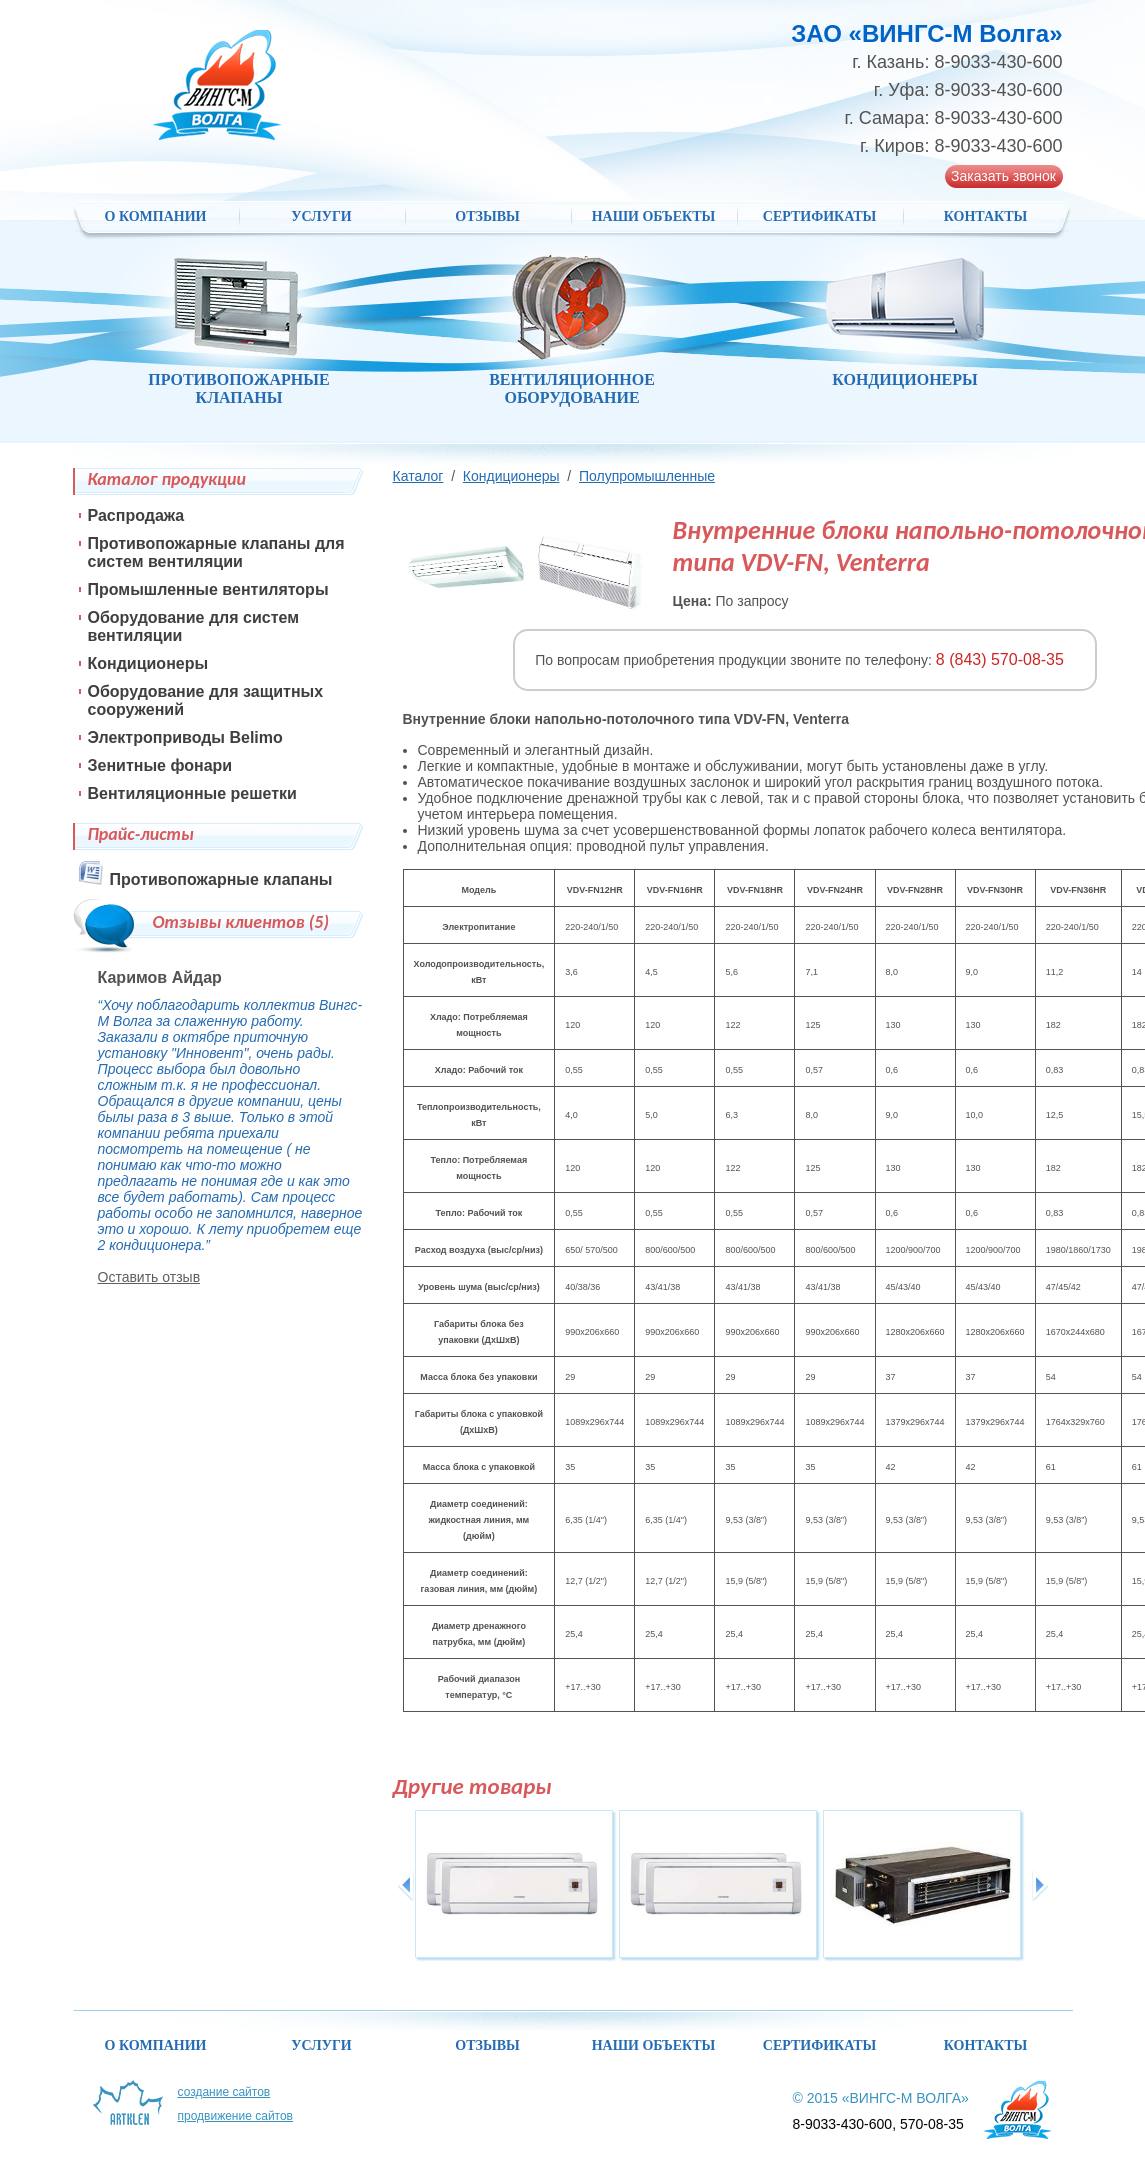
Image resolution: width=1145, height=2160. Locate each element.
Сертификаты (819, 216)
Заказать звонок (1003, 176)
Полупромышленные (647, 476)
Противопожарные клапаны (221, 879)
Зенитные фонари (160, 765)
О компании (156, 216)
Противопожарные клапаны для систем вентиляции (216, 552)
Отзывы (487, 216)
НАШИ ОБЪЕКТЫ (654, 216)
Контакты (986, 216)
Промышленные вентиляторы (208, 589)
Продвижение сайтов (236, 2116)
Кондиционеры (511, 476)
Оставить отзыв (149, 1277)
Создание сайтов (224, 2092)
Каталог (418, 476)
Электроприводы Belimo (185, 737)
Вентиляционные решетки (192, 793)
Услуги (321, 216)
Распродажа (136, 515)
